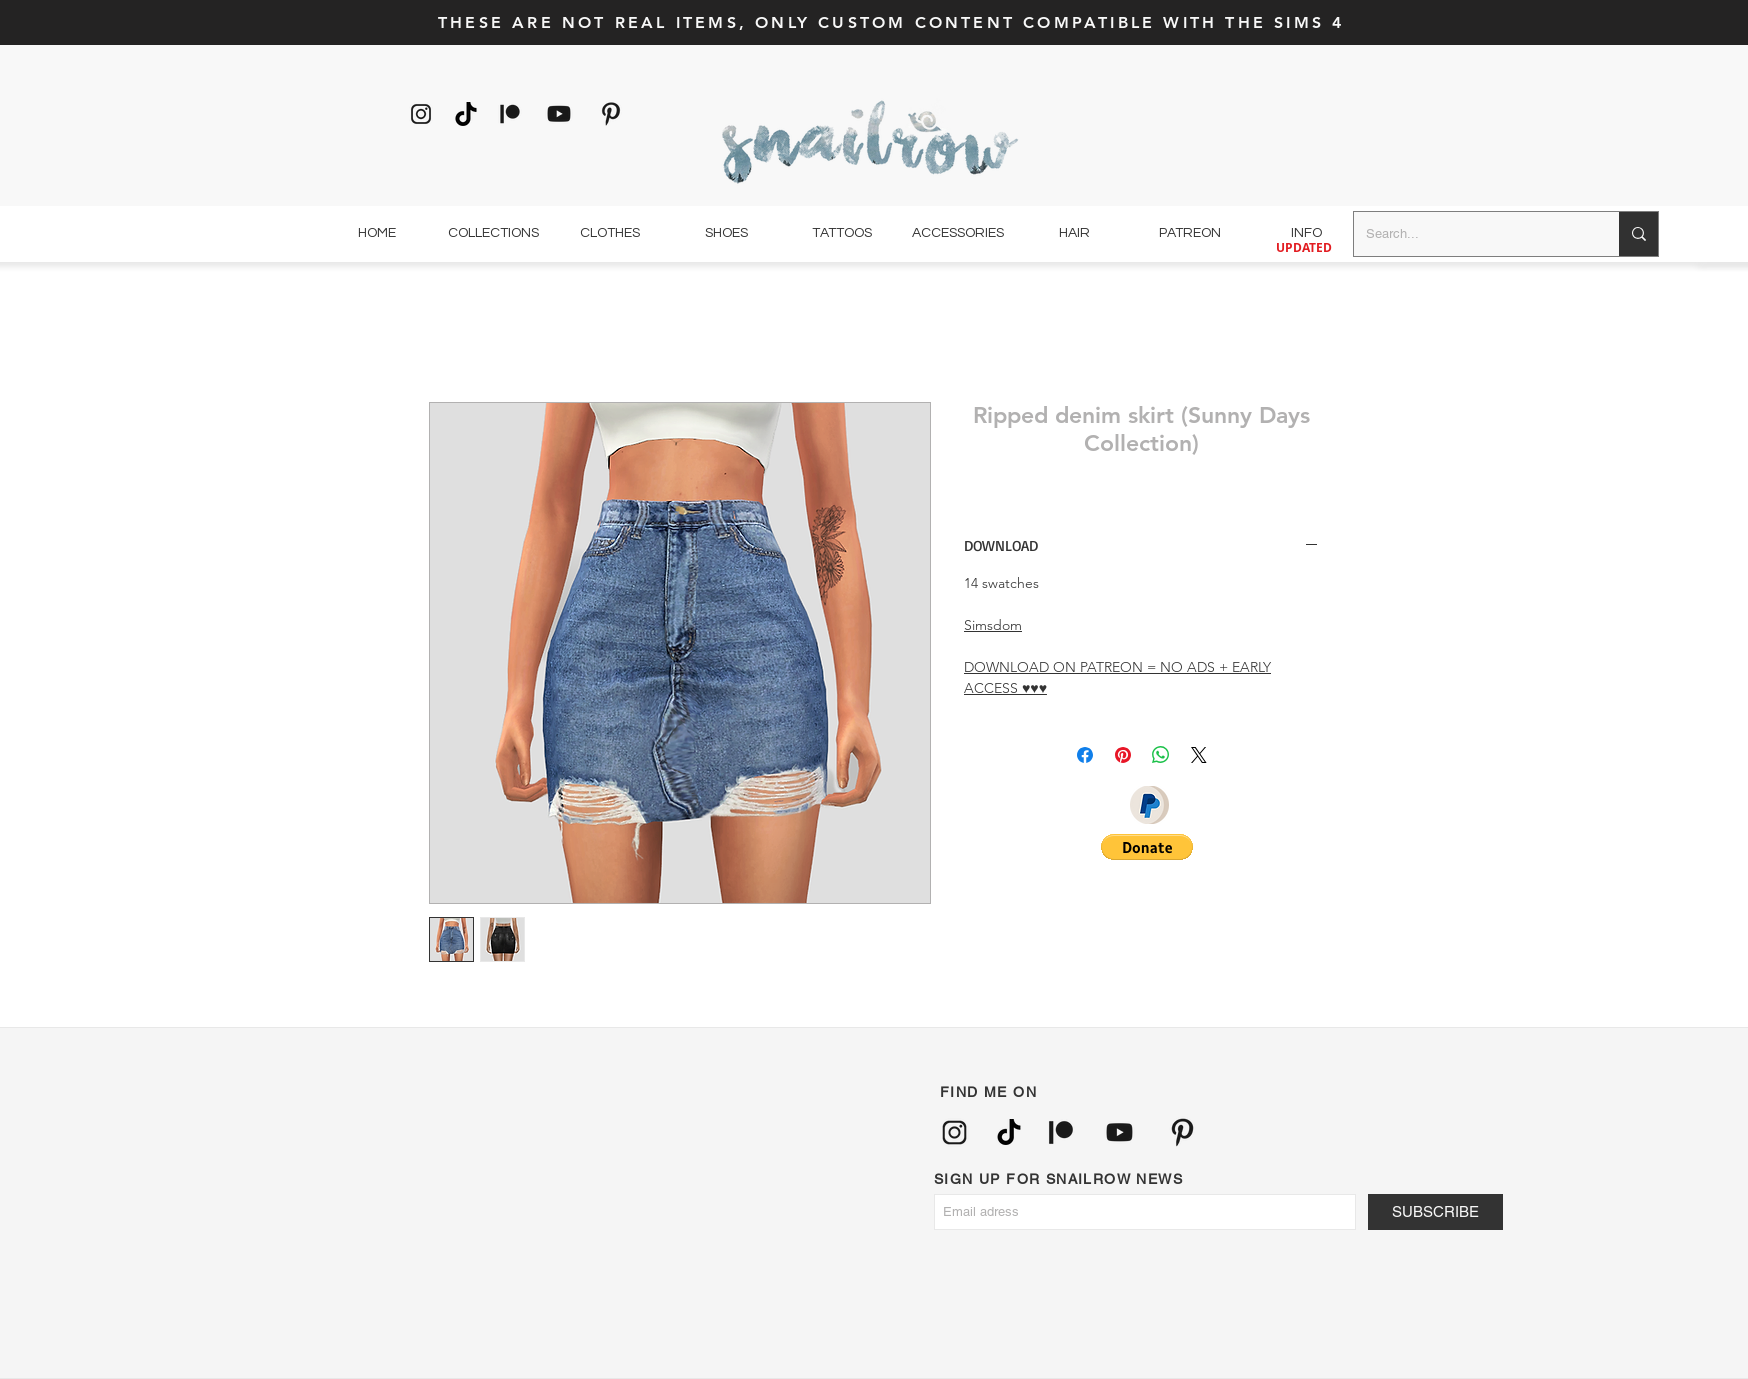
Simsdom (993, 625)
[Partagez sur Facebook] (1085, 755)
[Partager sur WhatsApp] (1161, 755)
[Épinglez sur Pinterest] (1123, 755)
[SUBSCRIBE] (1435, 1212)
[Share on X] (1199, 755)
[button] (1147, 847)
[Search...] (1471, 234)
